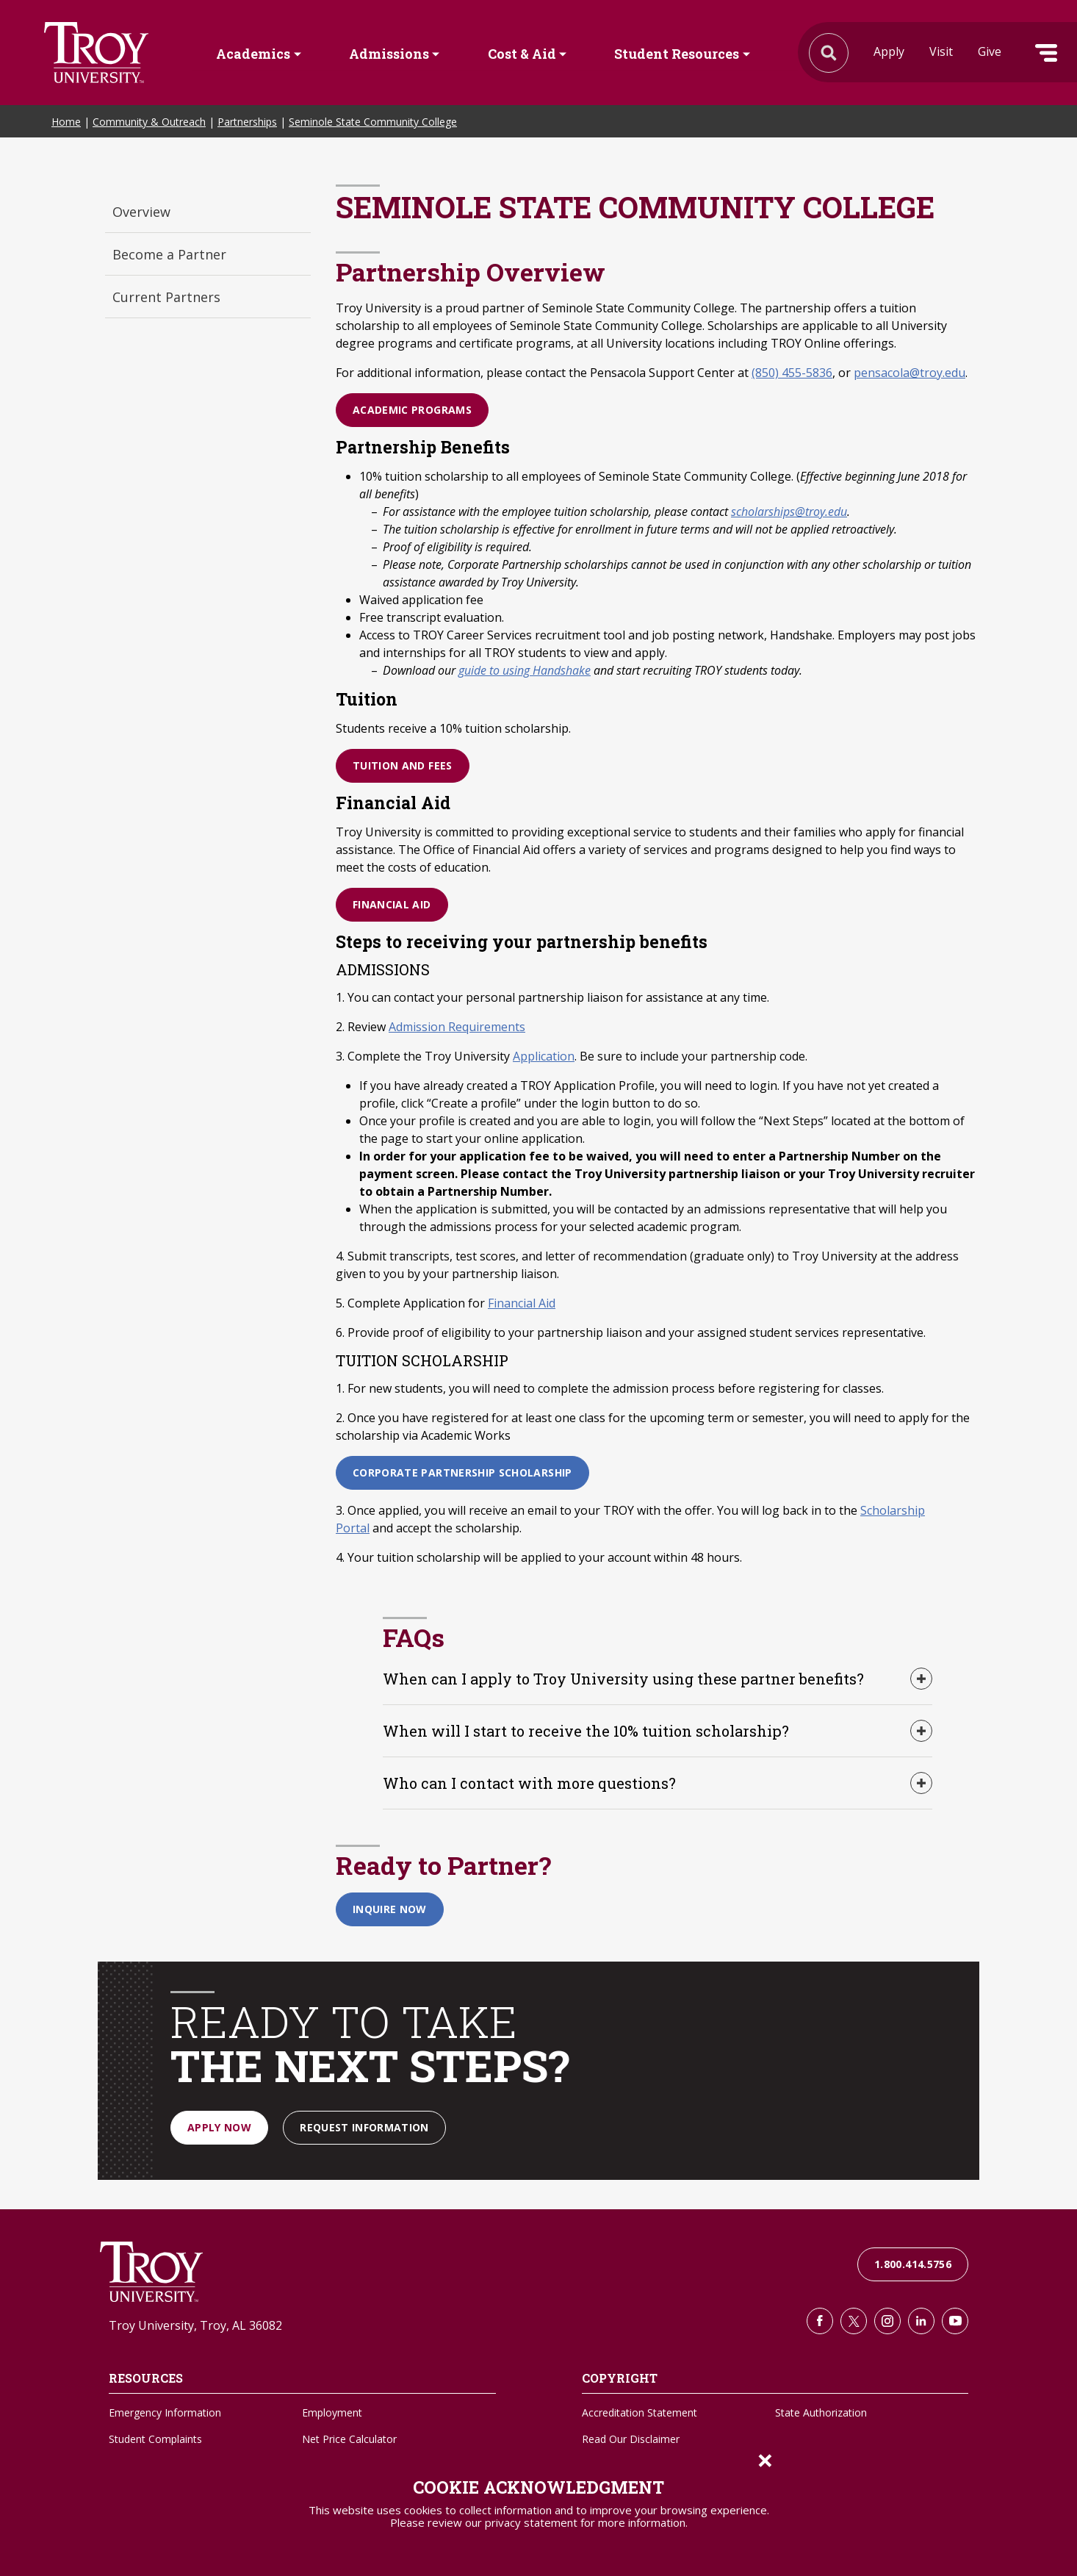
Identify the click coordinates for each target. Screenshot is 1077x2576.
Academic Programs (412, 410)
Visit (941, 51)
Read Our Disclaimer (631, 2439)
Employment (332, 2412)
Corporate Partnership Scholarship (462, 1472)
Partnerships (247, 122)
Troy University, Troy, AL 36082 (195, 2325)
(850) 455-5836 (792, 373)
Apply (889, 51)
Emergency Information (165, 2412)
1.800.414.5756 (912, 2264)
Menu (1046, 53)
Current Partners (166, 297)
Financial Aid (392, 904)
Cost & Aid (522, 53)
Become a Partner (169, 254)
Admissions (389, 53)
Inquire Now (390, 1909)
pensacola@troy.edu (909, 373)
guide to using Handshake (524, 670)
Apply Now (219, 2127)
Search (96, 52)
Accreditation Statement (639, 2412)
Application (543, 1056)
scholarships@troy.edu (789, 511)
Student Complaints (155, 2439)
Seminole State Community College (373, 122)
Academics (253, 53)
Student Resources (676, 53)
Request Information (364, 2127)
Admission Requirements (457, 1027)
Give (989, 51)
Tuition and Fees (403, 765)
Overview (141, 211)
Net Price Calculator (349, 2439)
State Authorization (821, 2412)
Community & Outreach (149, 122)
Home (66, 122)
